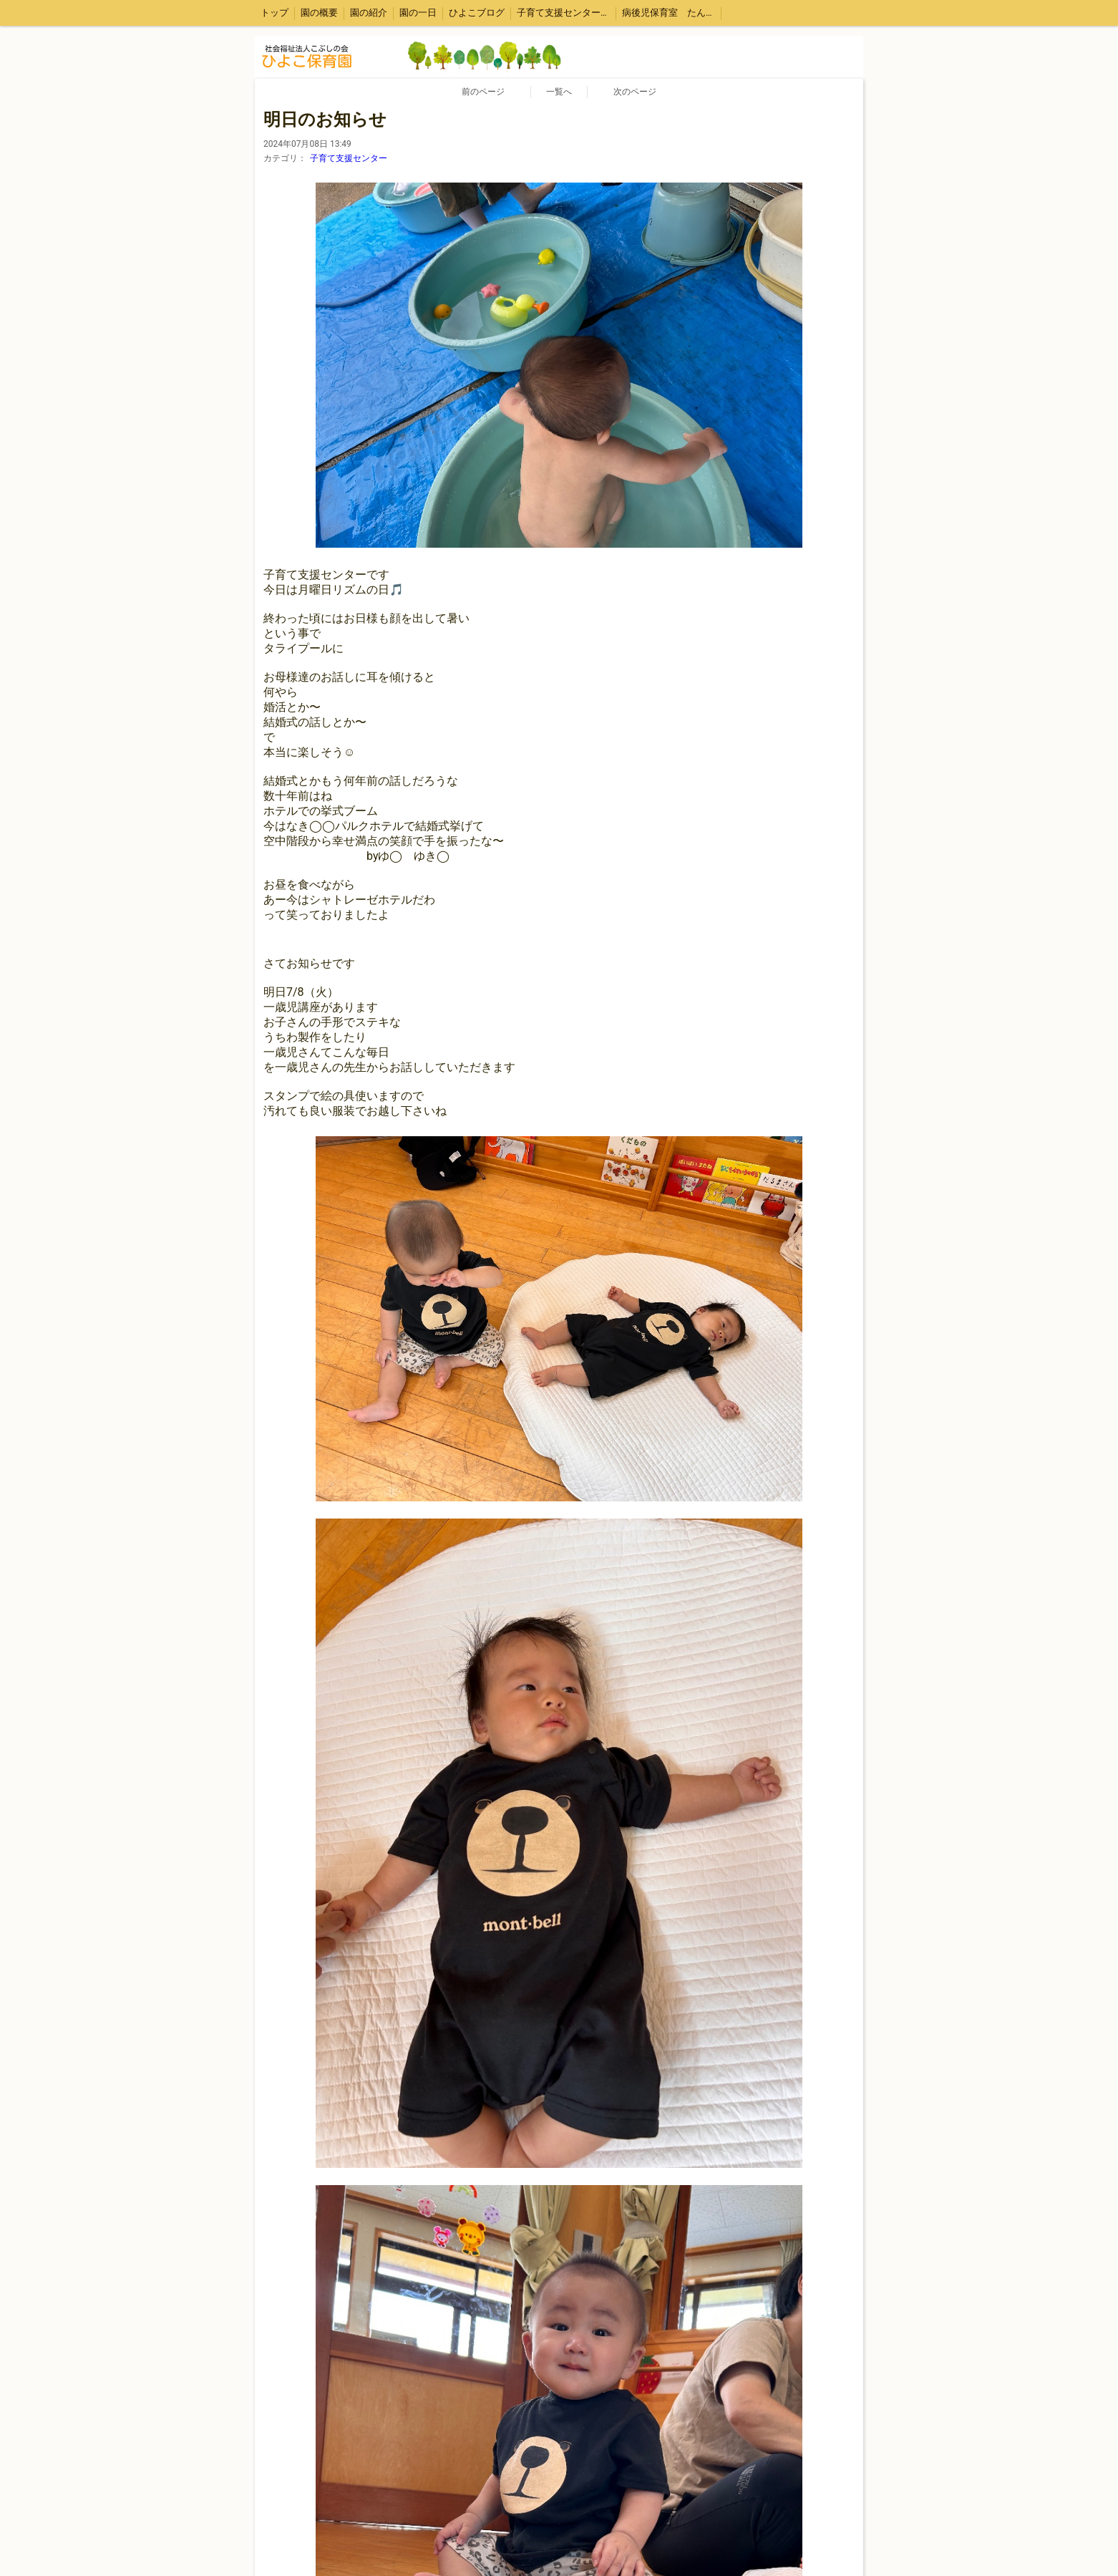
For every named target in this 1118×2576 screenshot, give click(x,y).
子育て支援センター (348, 158)
